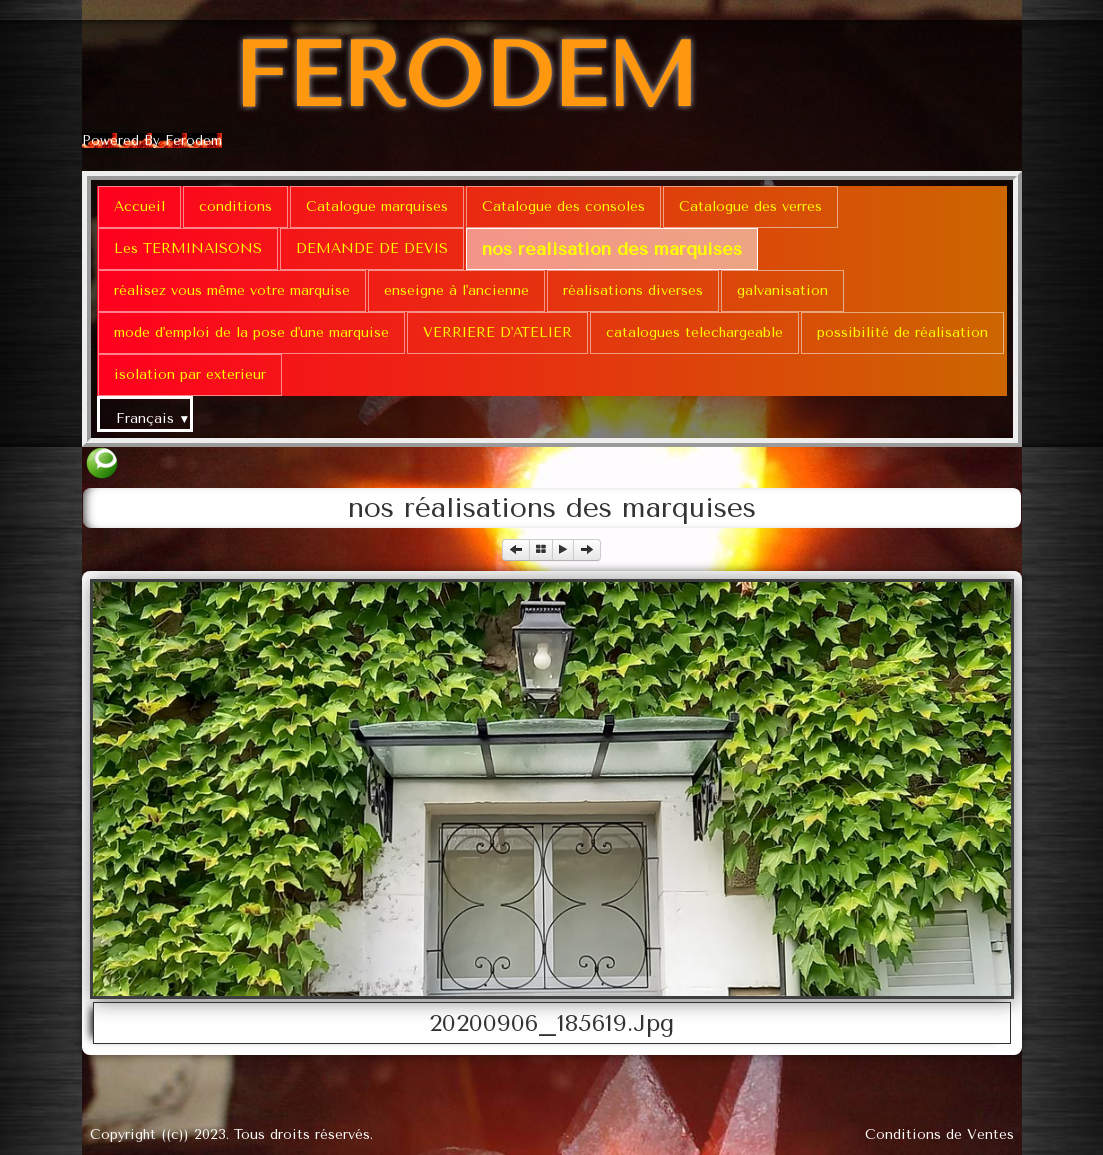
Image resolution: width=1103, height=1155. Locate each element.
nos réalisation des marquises (612, 249)
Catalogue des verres (750, 206)
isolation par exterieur (190, 374)
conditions (235, 206)
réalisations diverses (633, 290)
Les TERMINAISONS (188, 248)
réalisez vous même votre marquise (232, 290)
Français (153, 418)
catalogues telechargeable (694, 332)
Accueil (139, 206)
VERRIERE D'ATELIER (497, 332)
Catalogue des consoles (563, 206)
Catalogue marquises (377, 206)
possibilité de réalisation (902, 332)
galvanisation (782, 290)
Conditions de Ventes (939, 1134)
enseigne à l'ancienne (456, 290)
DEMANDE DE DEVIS (372, 248)
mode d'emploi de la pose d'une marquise (251, 332)
